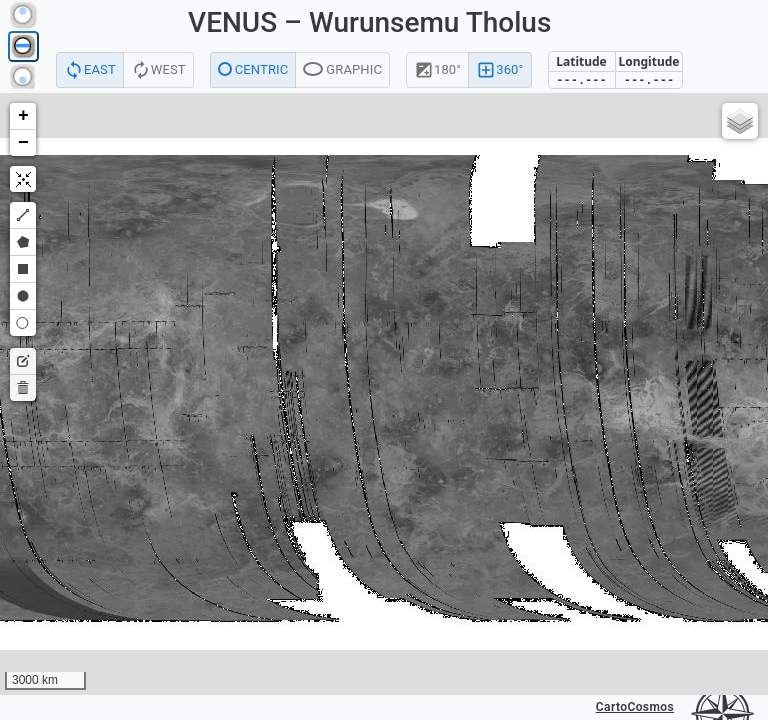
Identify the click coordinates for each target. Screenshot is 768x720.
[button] (23, 116)
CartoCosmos (635, 707)
